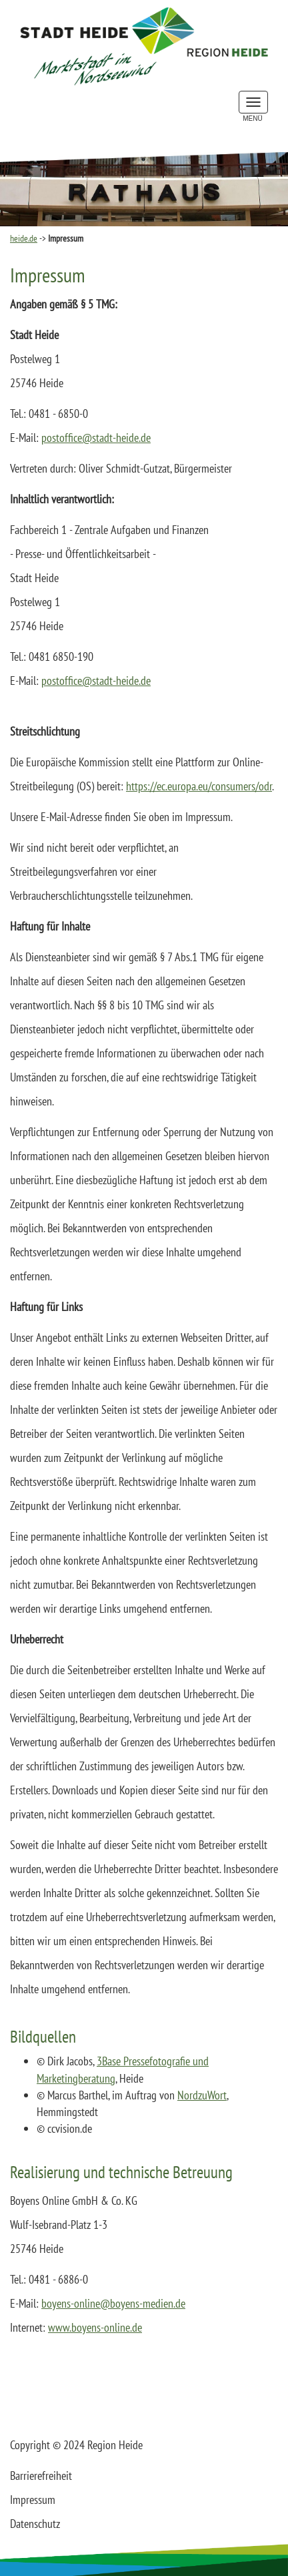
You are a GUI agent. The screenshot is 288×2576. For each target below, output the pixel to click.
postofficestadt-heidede (96, 437)
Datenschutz (35, 2523)
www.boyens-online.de (95, 2327)
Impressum (32, 2499)
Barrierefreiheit (41, 2475)
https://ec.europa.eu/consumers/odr (199, 786)
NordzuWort (202, 2095)
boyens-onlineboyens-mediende (113, 2303)
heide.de (23, 238)
